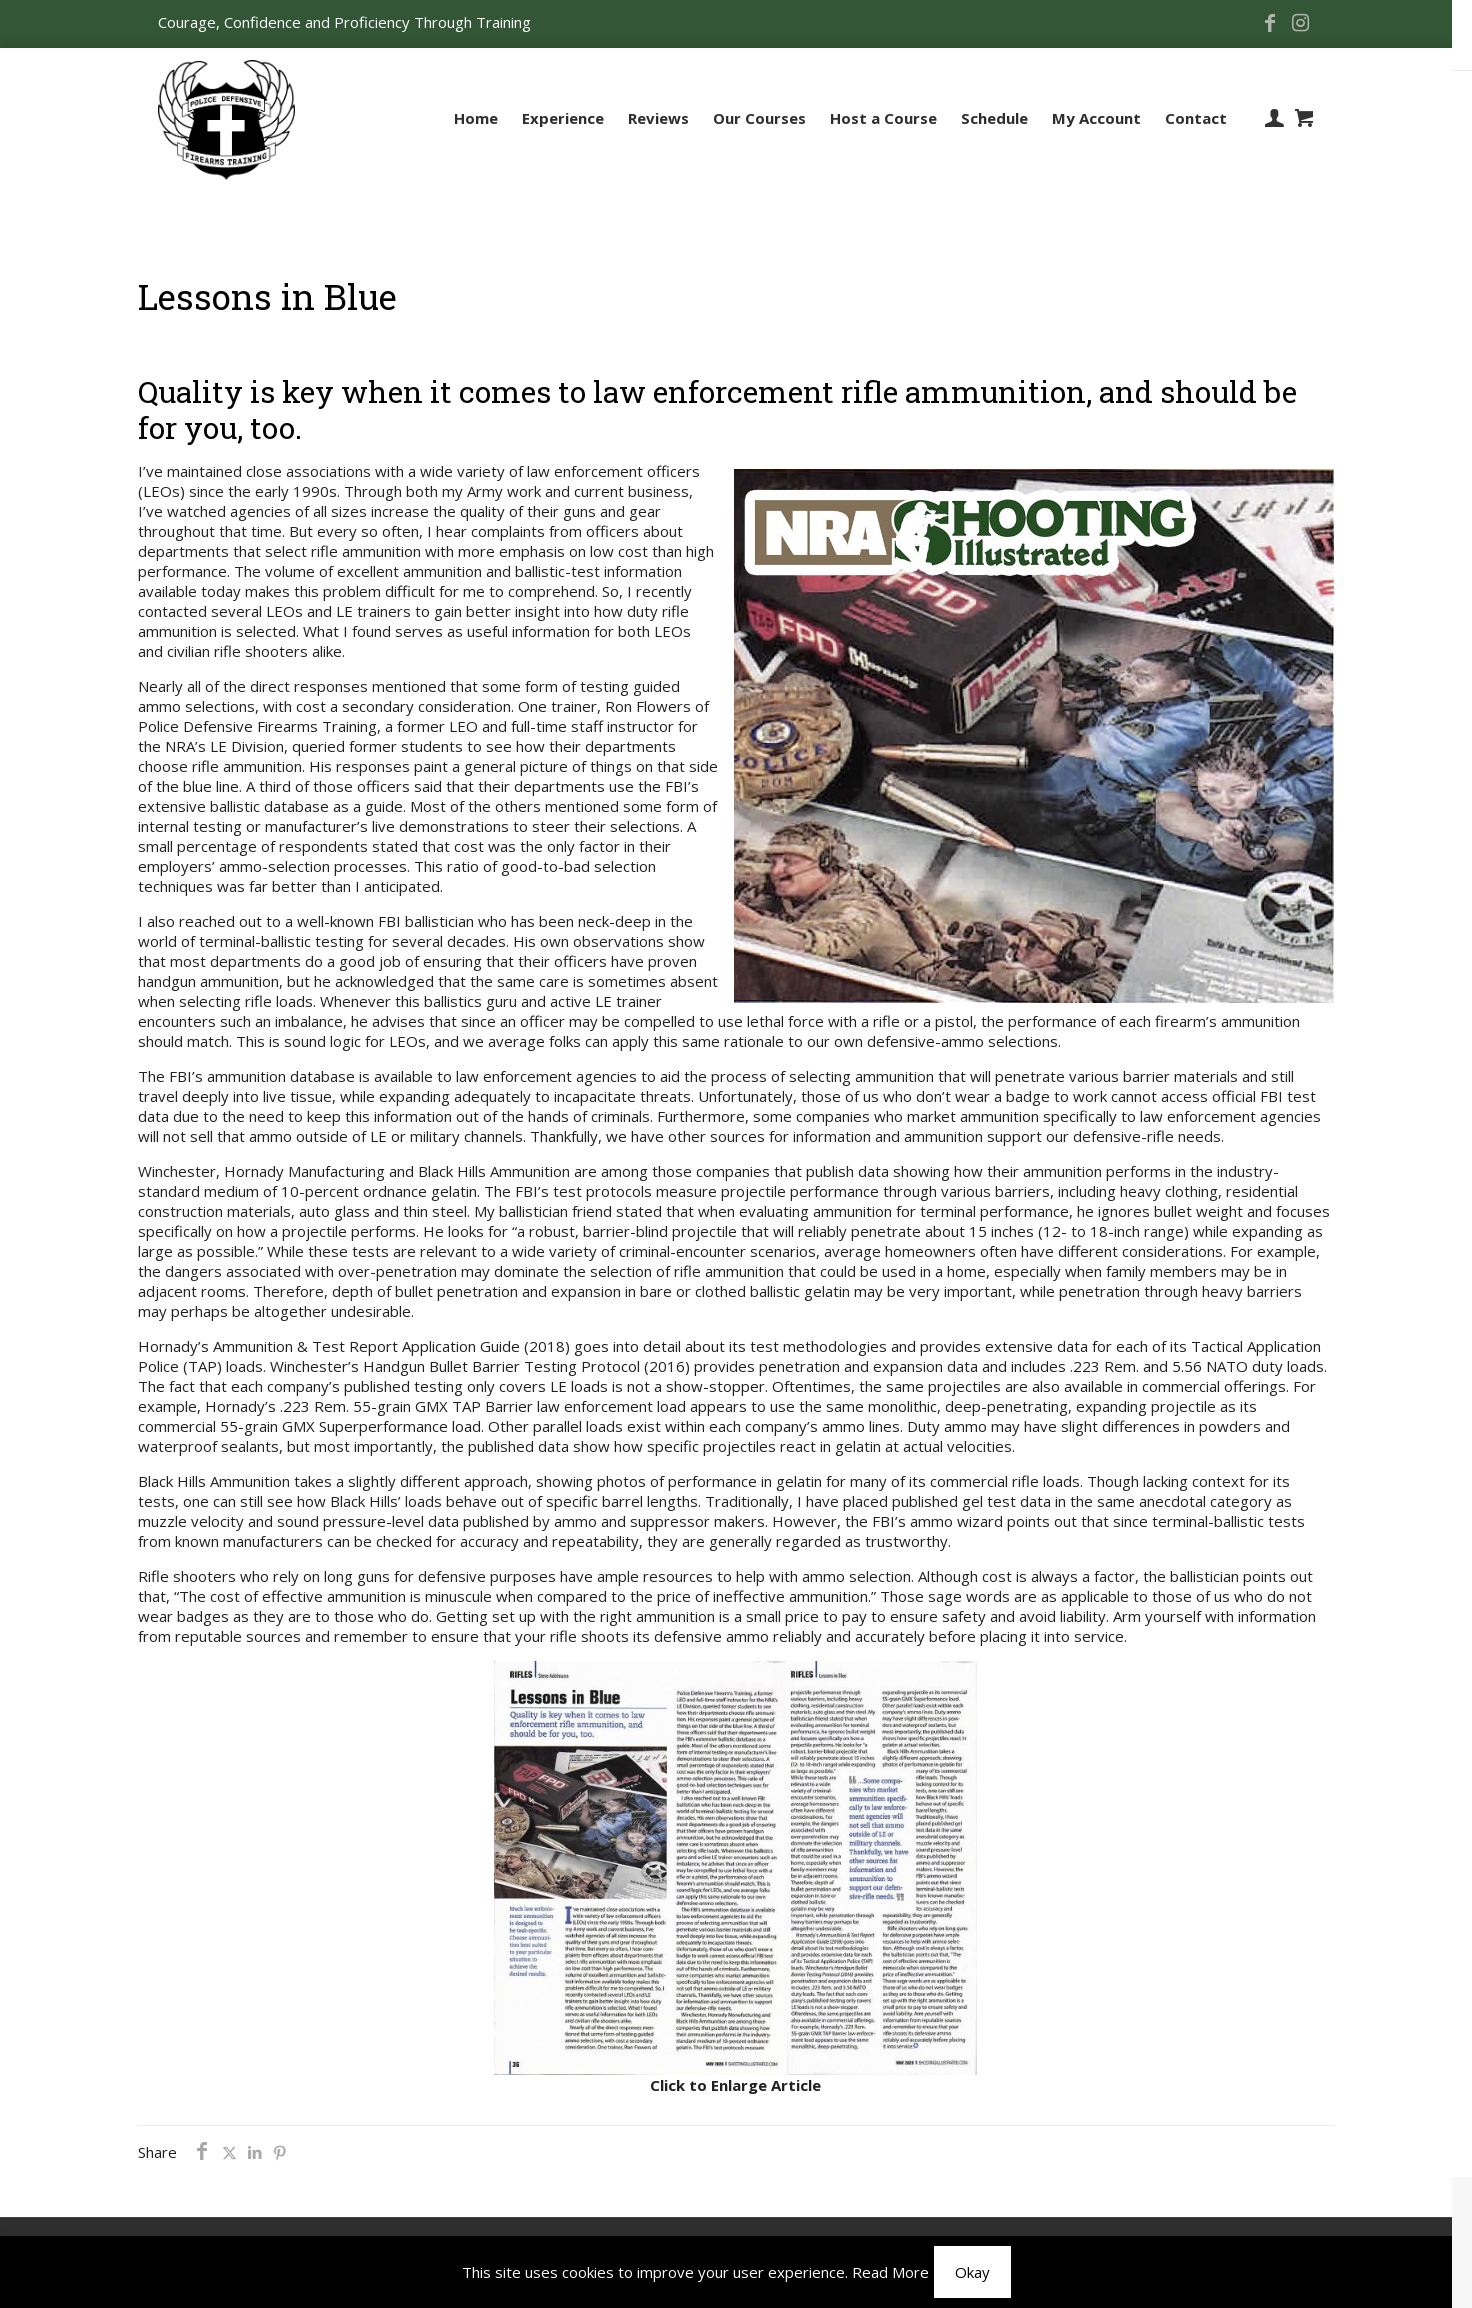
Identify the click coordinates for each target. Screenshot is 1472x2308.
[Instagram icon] (1300, 24)
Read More (890, 2272)
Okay (972, 2272)
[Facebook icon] (1270, 24)
